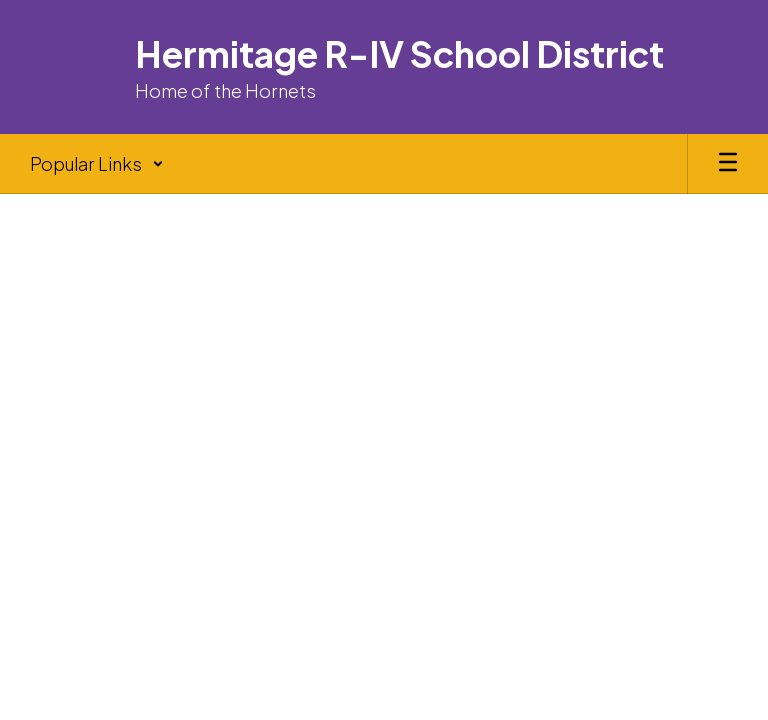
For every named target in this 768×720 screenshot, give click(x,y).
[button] (97, 164)
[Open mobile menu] (728, 164)
